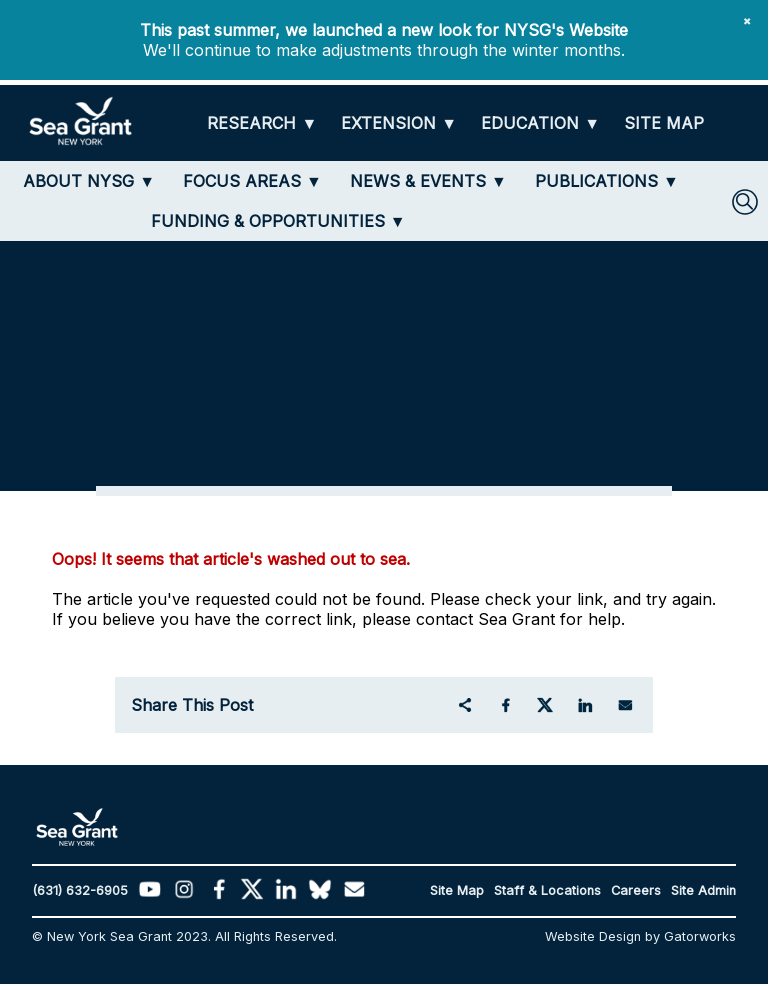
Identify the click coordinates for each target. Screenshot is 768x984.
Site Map (457, 890)
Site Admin (703, 890)
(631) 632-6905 (80, 890)
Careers (636, 890)
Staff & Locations (547, 890)
